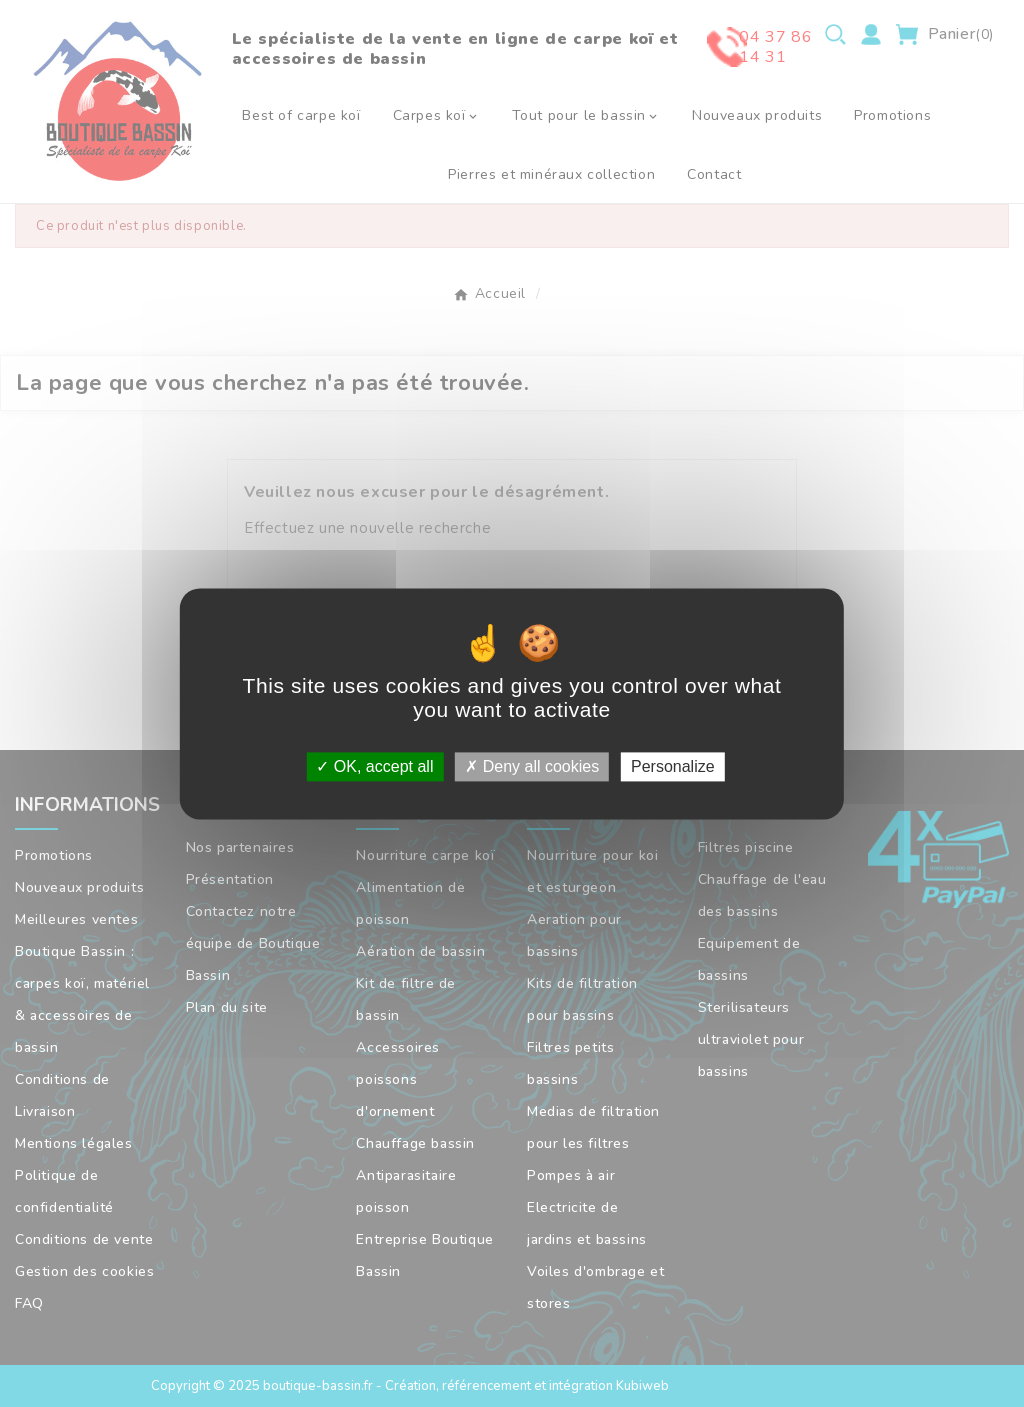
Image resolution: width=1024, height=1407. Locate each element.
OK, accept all (374, 766)
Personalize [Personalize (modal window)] (673, 766)
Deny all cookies (532, 766)
